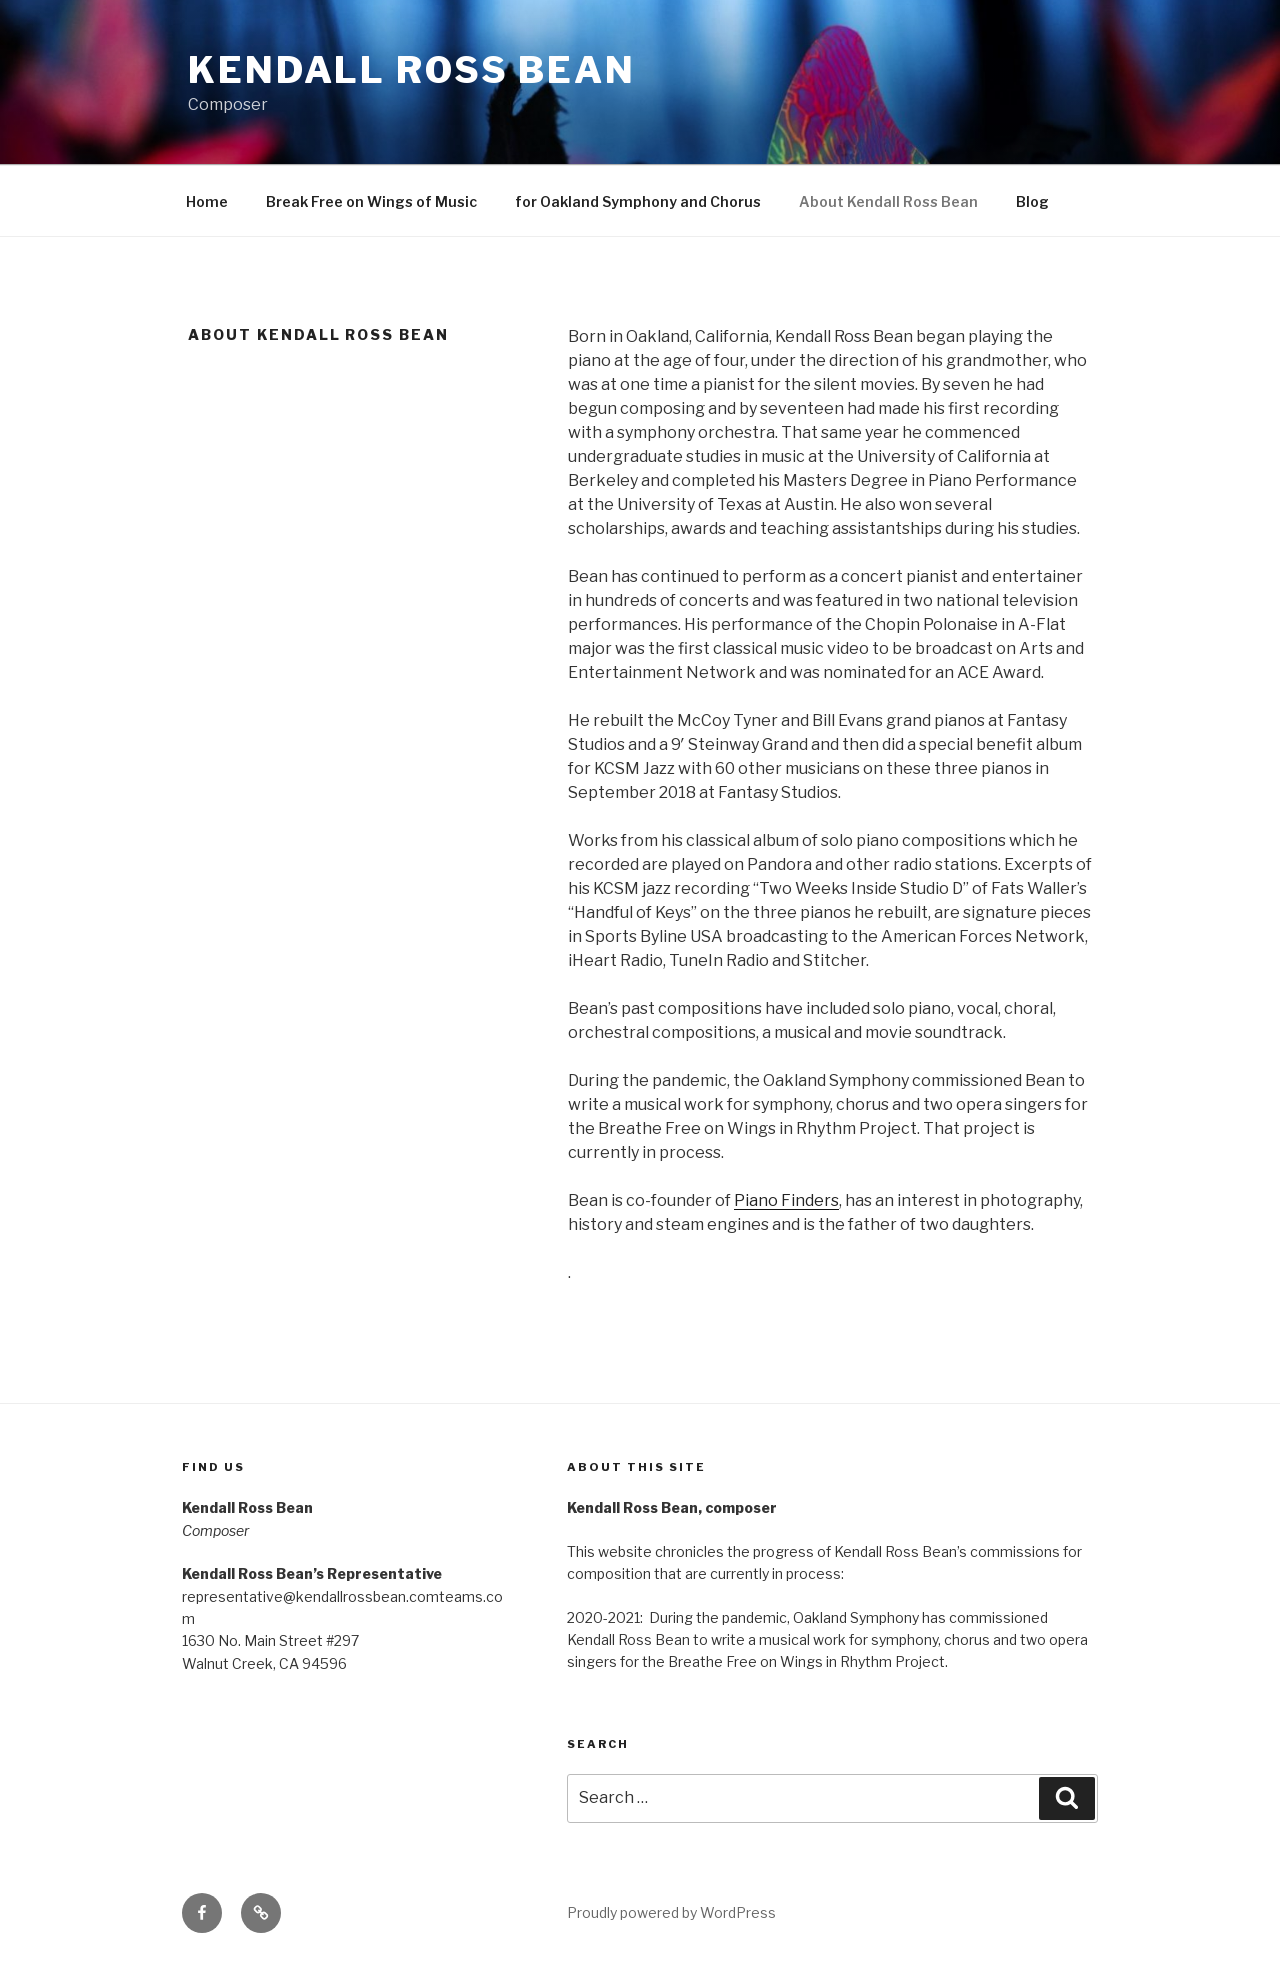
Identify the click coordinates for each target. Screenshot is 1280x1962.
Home (207, 201)
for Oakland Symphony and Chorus (638, 201)
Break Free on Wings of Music (371, 201)
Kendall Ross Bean (412, 70)
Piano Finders (786, 1200)
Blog (1032, 201)
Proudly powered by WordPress (671, 1912)
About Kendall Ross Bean (888, 201)
